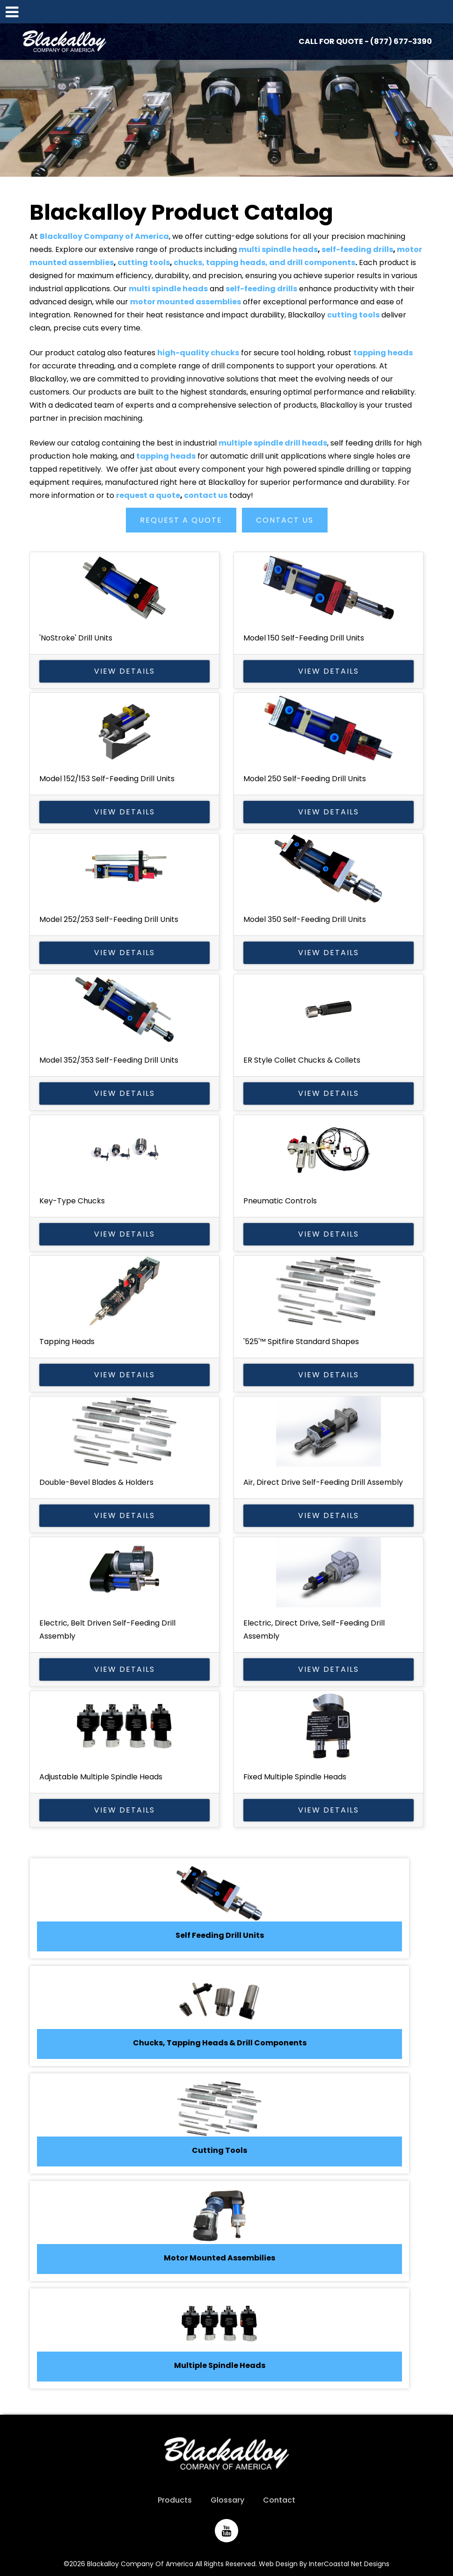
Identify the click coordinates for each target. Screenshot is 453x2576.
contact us (205, 495)
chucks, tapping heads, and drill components (264, 262)
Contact (279, 2500)
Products (175, 2500)
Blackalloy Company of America (71, 41)
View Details (124, 671)
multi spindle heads (278, 249)
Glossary (227, 2500)
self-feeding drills (357, 249)
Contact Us (285, 520)
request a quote (148, 495)
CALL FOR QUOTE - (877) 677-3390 (365, 41)
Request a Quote (181, 520)
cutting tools (143, 262)
